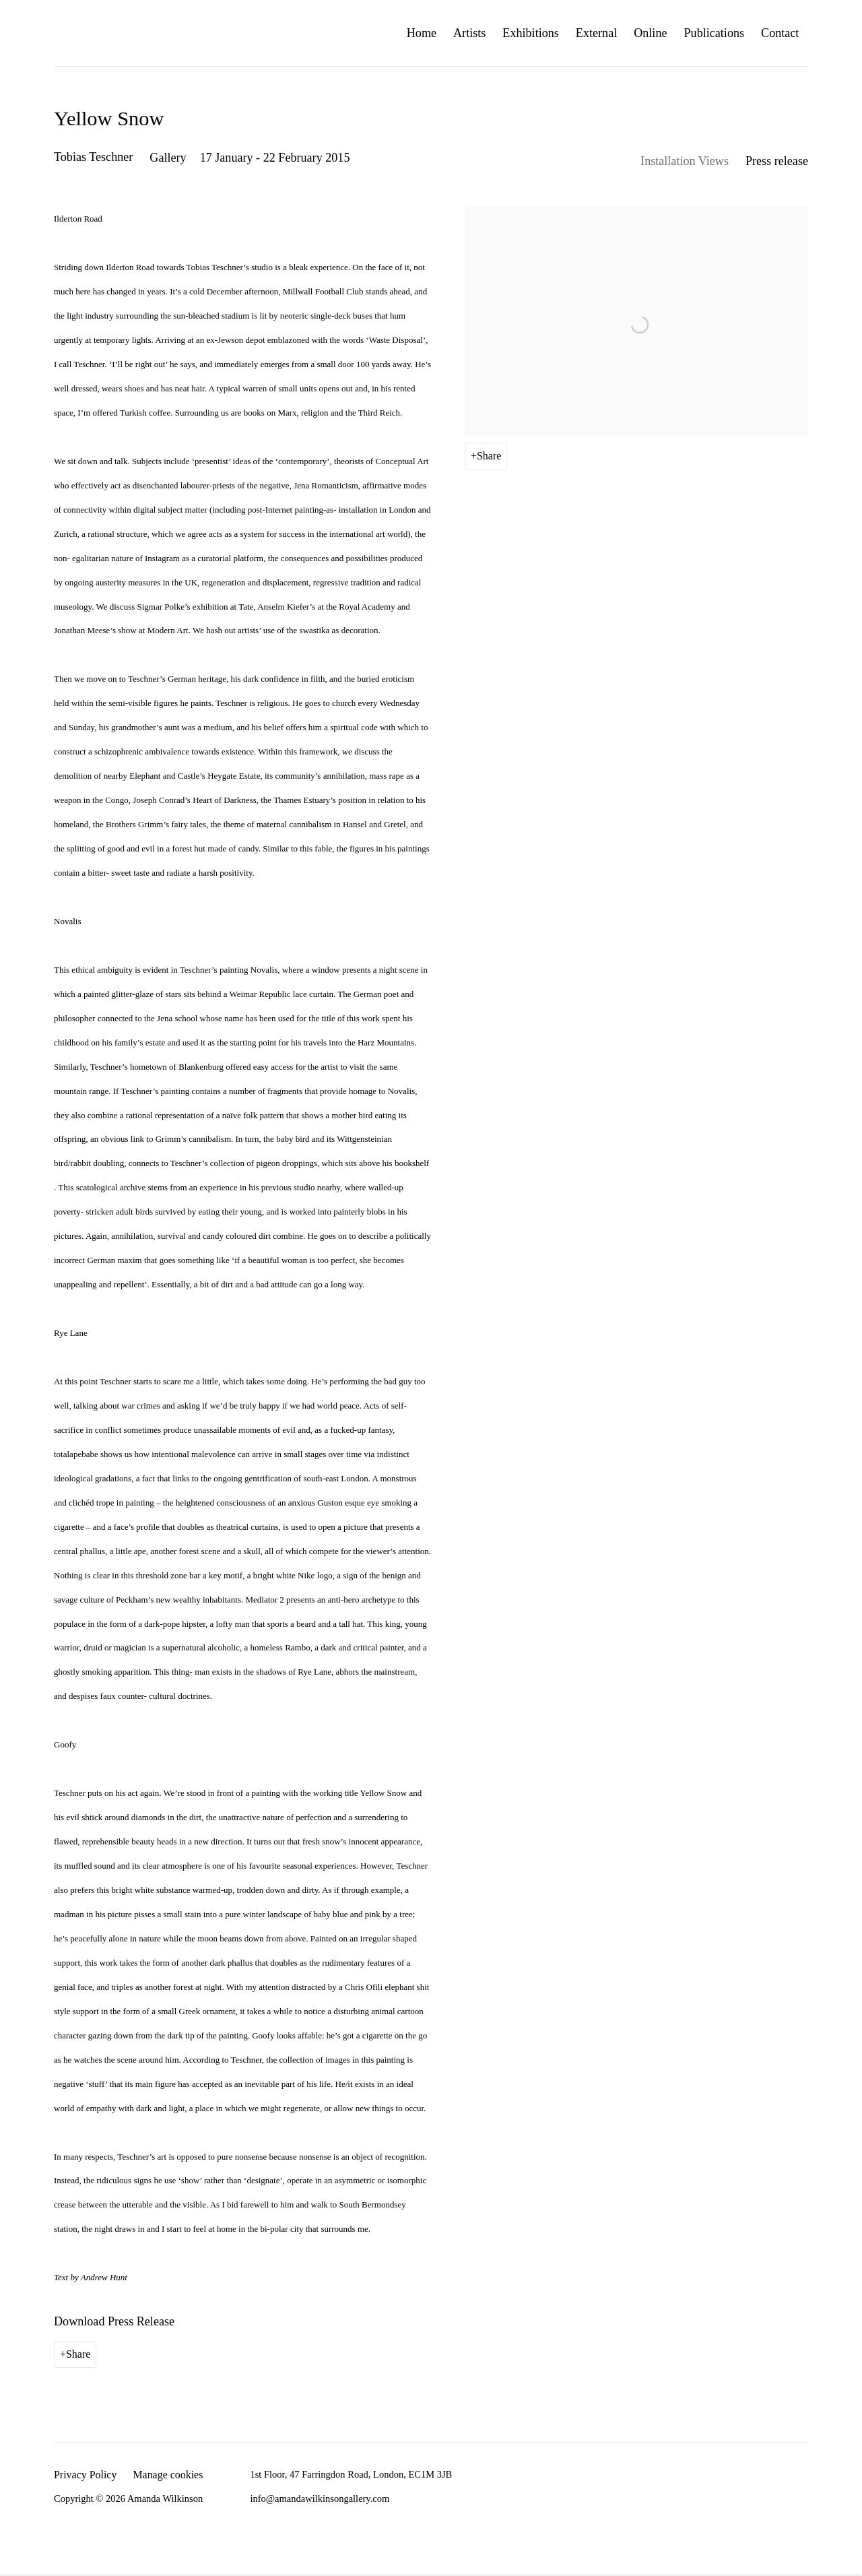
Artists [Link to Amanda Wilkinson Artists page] (469, 33)
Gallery (168, 157)
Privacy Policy (85, 2474)
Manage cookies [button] (168, 2474)
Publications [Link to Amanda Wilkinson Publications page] (714, 33)
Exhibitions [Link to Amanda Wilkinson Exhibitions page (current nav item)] (530, 33)
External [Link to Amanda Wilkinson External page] (596, 33)
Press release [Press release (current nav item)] (776, 161)
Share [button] (489, 455)
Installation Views (684, 161)
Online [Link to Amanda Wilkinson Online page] (650, 33)
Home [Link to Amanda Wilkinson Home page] (421, 33)
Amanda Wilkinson (94, 33)
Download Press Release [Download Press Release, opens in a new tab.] (114, 2321)
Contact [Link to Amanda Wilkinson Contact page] (780, 33)
